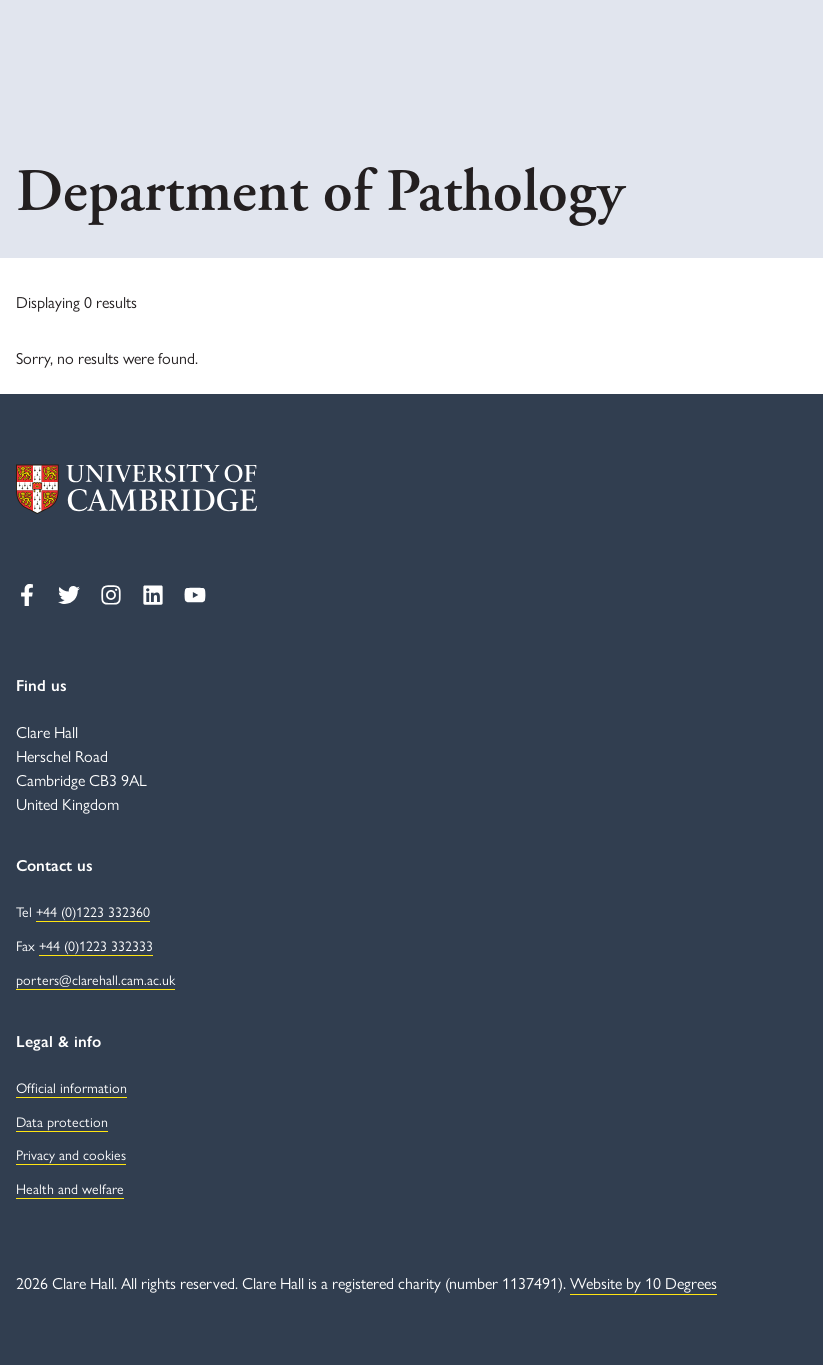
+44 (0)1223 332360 (93, 911)
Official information (71, 1087)
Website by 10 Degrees (643, 1282)
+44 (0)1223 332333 (96, 945)
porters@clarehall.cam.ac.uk (95, 979)
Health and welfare (70, 1188)
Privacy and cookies (71, 1154)
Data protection (62, 1121)
